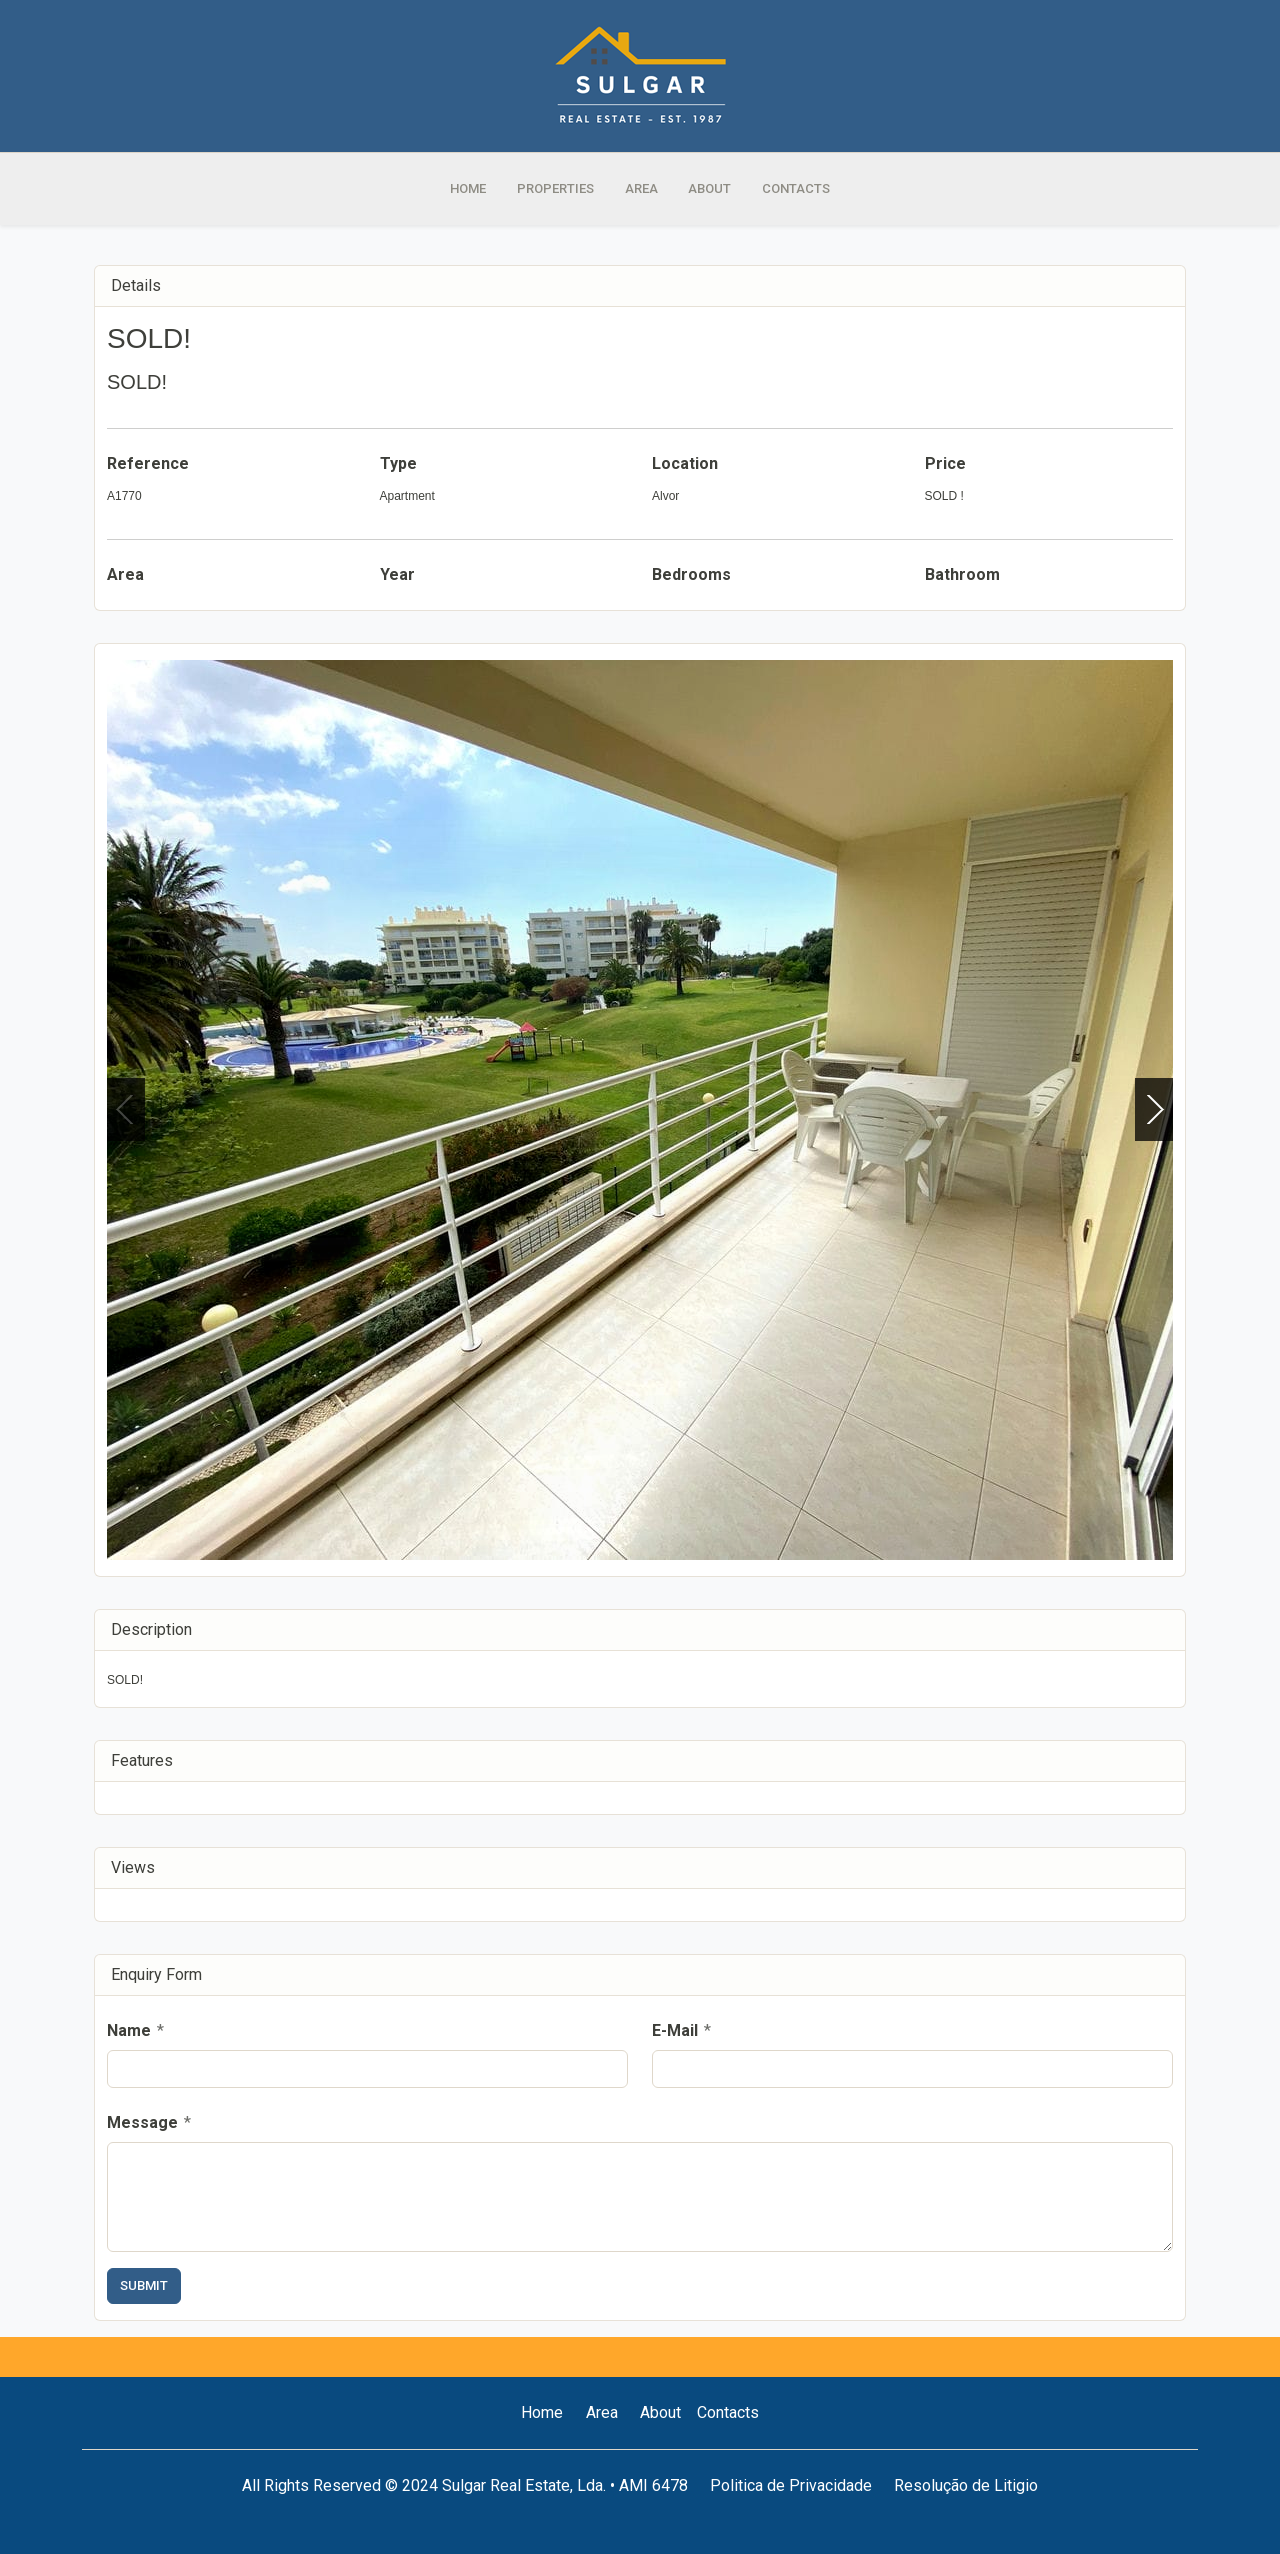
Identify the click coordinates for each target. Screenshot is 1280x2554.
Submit (144, 2285)
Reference (148, 463)
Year (397, 574)
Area (125, 574)
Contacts (728, 2412)
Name (135, 2030)
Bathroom (962, 574)
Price (945, 463)
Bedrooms (691, 574)
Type (398, 463)
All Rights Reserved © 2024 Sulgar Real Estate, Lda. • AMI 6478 (465, 2485)
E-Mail (681, 2030)
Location (685, 463)
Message (149, 2122)
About (660, 2412)
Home (542, 2412)
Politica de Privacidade (791, 2485)
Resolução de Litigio (966, 2485)
